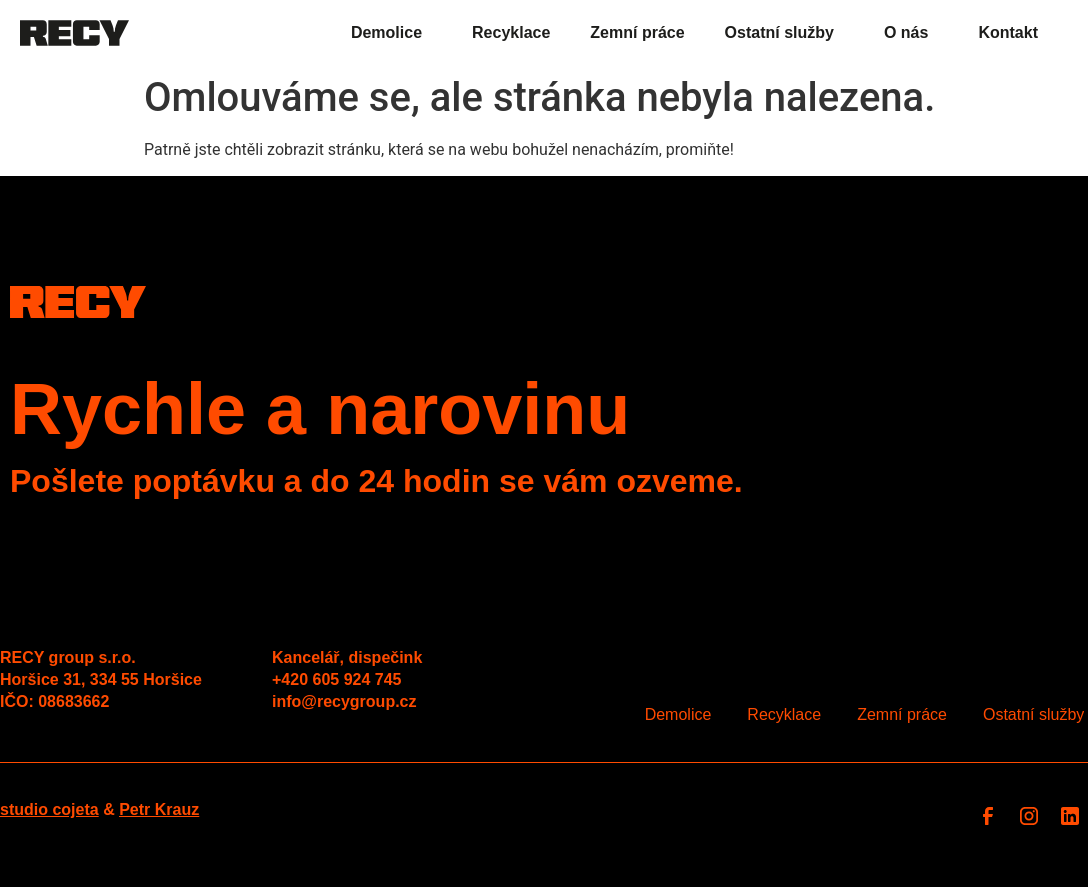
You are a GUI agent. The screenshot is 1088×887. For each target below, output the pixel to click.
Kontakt (1008, 32)
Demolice (391, 33)
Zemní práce (637, 32)
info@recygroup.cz (344, 701)
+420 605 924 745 (336, 679)
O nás (911, 33)
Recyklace (511, 32)
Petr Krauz (159, 809)
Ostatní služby (784, 33)
